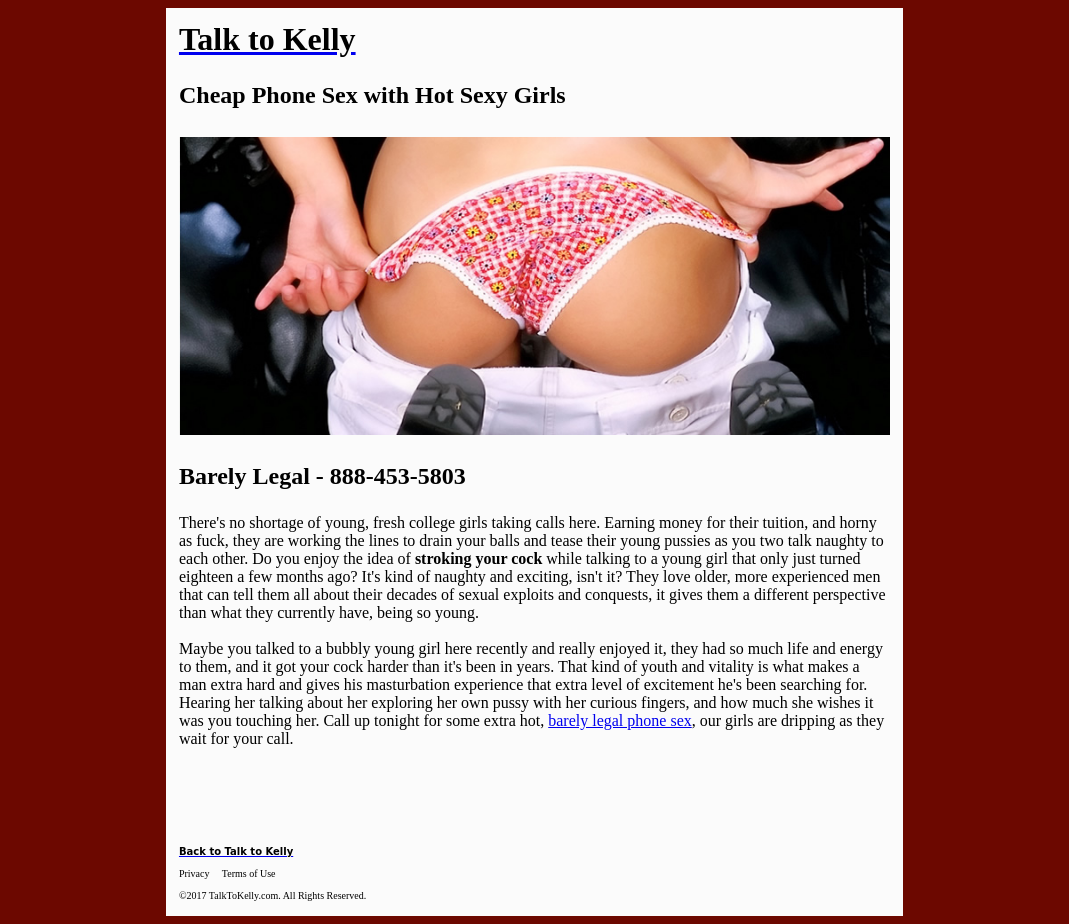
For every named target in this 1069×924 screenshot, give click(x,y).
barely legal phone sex (620, 720)
